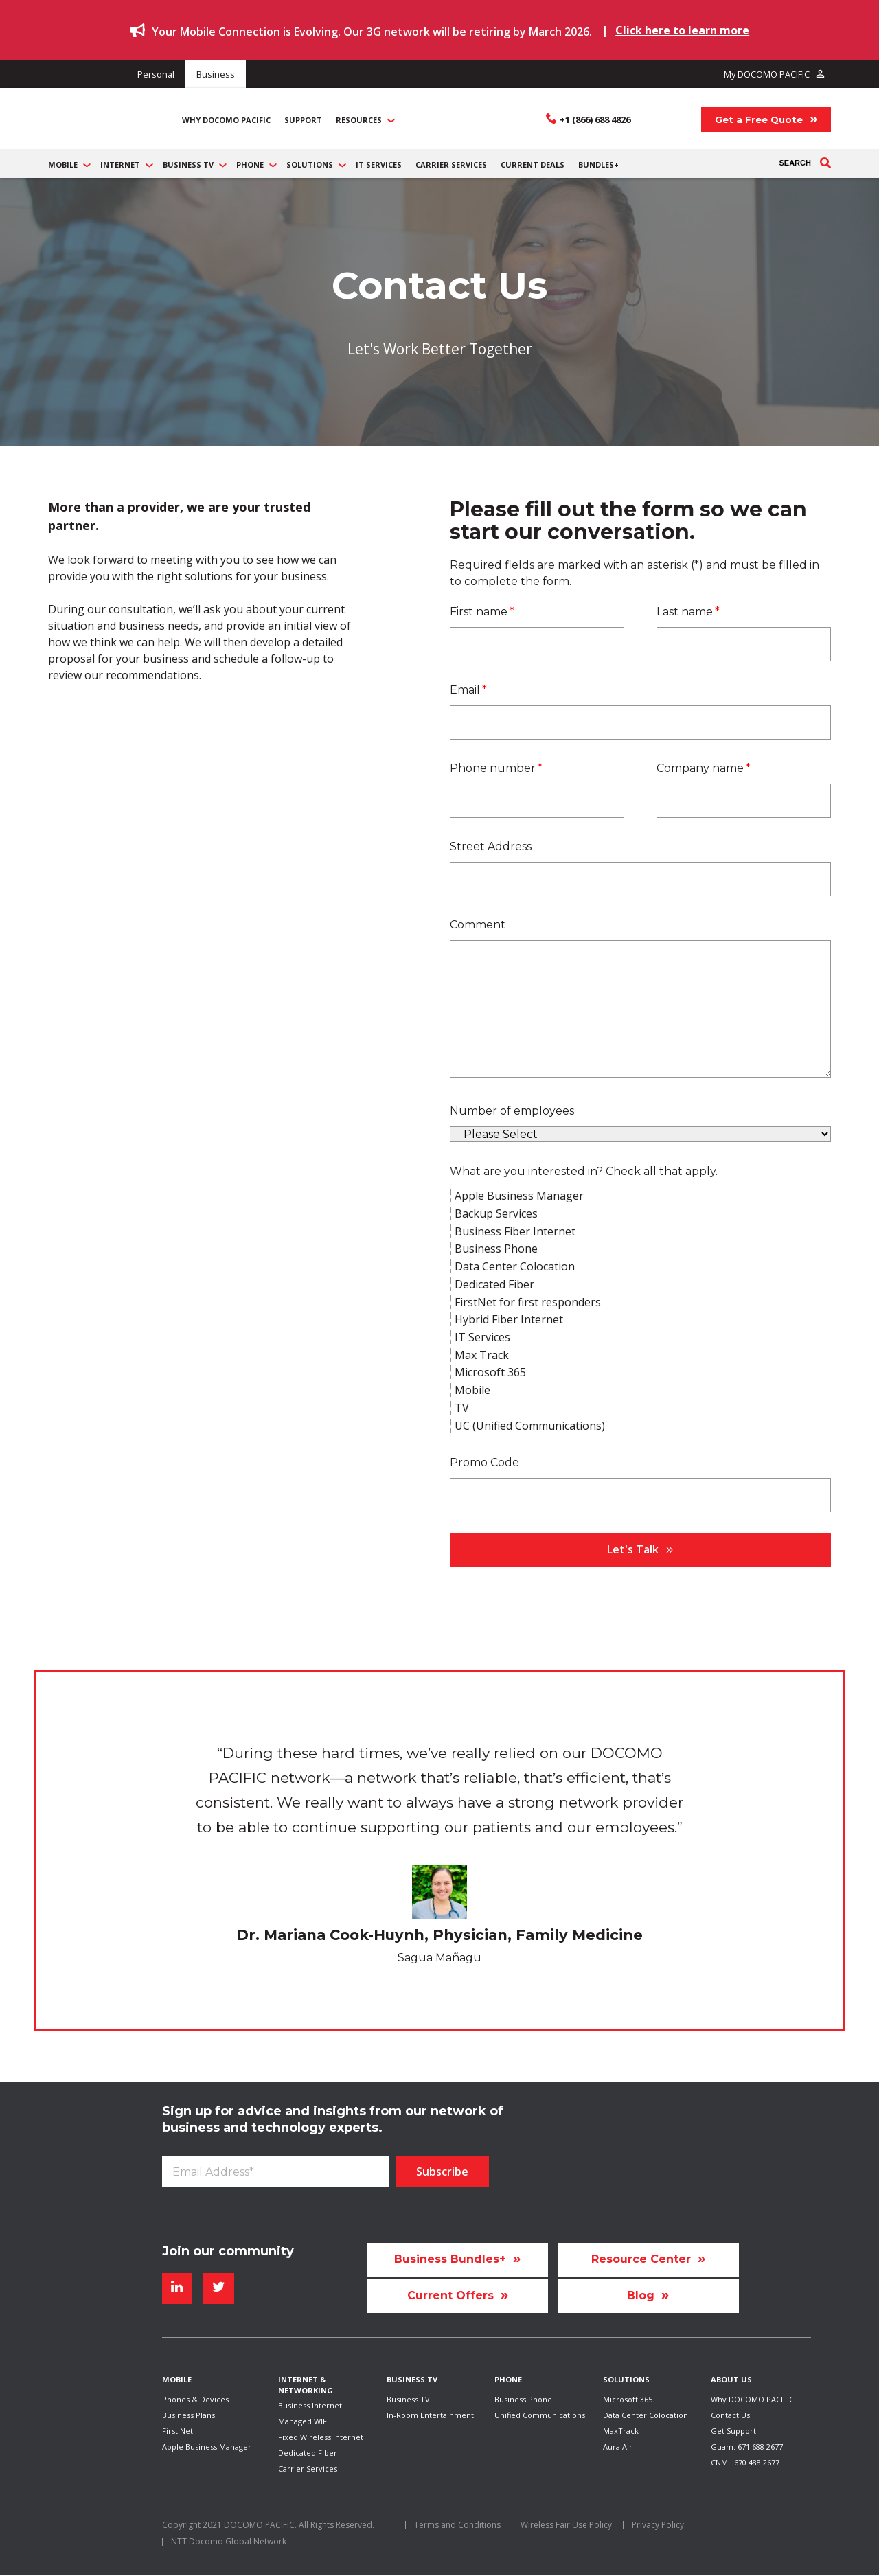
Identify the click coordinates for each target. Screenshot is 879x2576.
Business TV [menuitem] (408, 2388)
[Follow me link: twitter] (218, 2264)
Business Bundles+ (450, 2235)
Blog (640, 2278)
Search (805, 139)
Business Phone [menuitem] (523, 2388)
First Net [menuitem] (177, 2424)
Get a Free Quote (759, 107)
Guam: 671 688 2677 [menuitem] (747, 2442)
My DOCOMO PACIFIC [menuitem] (761, 73)
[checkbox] (640, 1286)
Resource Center (641, 2235)
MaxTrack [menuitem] (621, 2424)
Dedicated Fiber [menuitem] (307, 2448)
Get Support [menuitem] (733, 2424)
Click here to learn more (682, 30)
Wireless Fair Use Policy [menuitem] (566, 2526)
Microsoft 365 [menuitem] (627, 2388)
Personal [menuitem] (168, 73)
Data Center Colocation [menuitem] (645, 2406)
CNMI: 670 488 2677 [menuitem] (745, 2461)
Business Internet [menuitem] (310, 2394)
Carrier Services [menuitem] (307, 2467)
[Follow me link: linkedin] (177, 2264)
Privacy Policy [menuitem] (658, 2526)
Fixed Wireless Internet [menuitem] (320, 2431)
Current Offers (450, 2278)
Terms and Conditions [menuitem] (457, 2526)
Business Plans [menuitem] (188, 2406)
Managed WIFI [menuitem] (303, 2412)
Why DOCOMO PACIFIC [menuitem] (752, 2388)
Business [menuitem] (251, 73)
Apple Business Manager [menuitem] (206, 2442)
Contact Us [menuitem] (730, 2406)
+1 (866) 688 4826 (595, 107)
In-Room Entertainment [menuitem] (430, 2406)
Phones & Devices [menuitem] (195, 2388)
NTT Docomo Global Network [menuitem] (228, 2542)
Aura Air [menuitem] (617, 2442)
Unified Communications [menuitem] (539, 2406)
